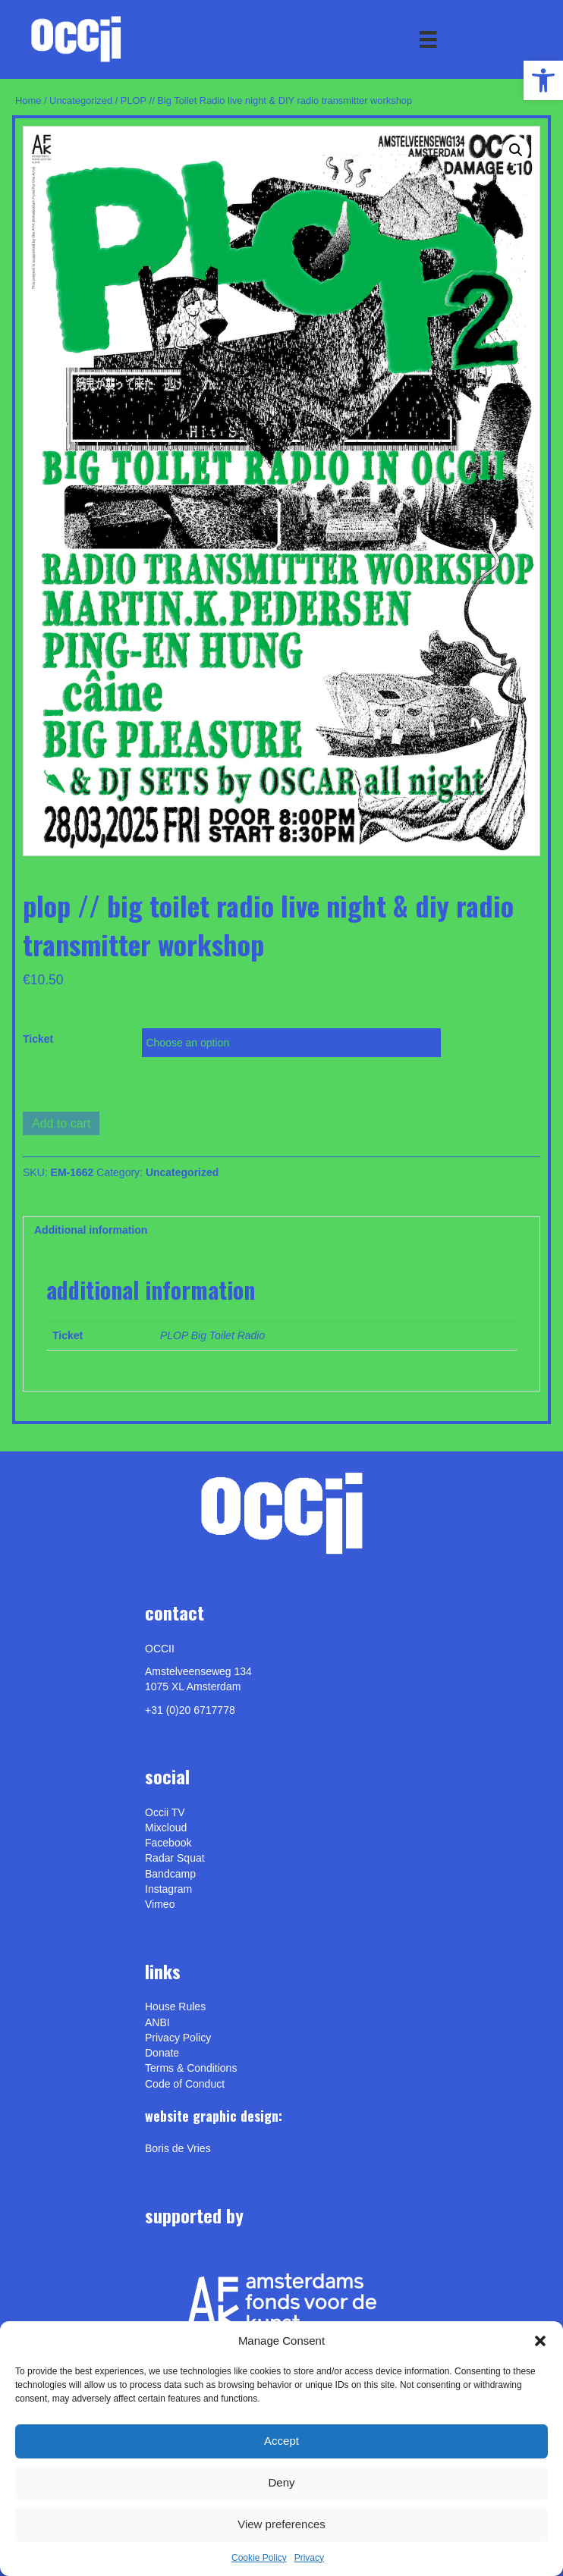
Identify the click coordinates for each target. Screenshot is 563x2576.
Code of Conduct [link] (185, 2084)
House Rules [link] (175, 2006)
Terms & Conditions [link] (191, 2068)
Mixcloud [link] (166, 1827)
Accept (281, 2440)
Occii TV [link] (165, 1812)
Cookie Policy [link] (259, 2557)
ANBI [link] (157, 2022)
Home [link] (28, 100)
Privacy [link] (309, 2557)
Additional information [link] (90, 1230)
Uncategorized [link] (80, 100)
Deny (281, 2482)
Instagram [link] (168, 1889)
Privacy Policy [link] (178, 2038)
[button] (540, 2341)
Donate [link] (162, 2053)
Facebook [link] (168, 1843)
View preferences (281, 2524)
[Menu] (428, 39)
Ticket (38, 1039)
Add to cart (61, 1123)
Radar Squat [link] (175, 1858)
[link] (543, 80)
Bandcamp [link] (170, 1874)
